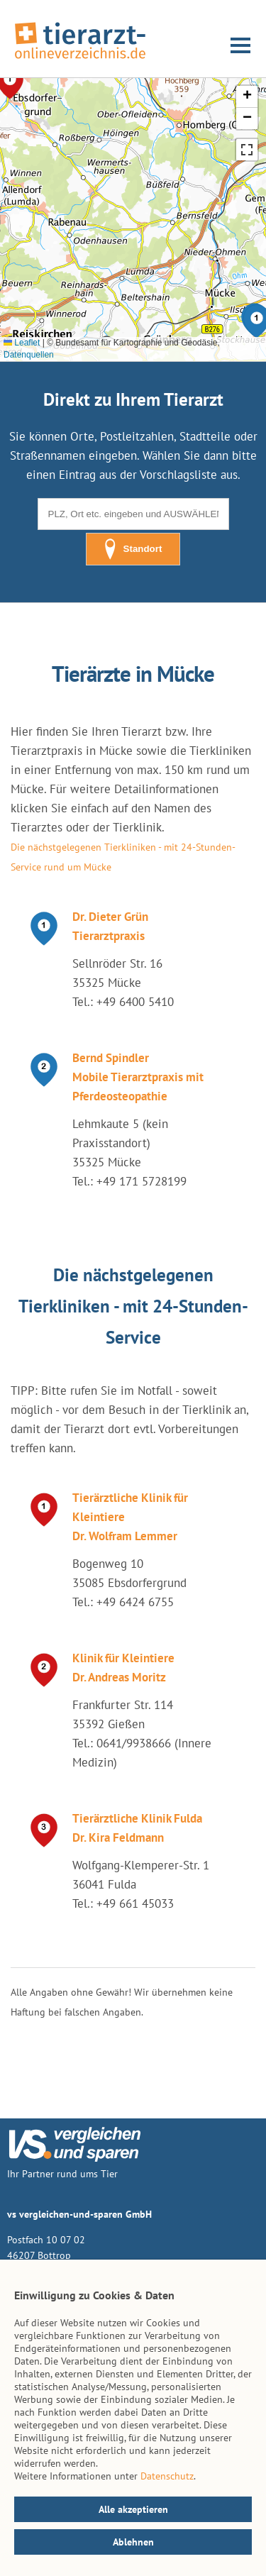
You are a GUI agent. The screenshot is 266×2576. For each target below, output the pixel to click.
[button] (246, 97)
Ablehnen (133, 2542)
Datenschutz (167, 2476)
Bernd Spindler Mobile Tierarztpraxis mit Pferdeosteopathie (138, 1077)
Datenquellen (29, 355)
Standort (133, 549)
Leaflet (22, 343)
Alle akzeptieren (133, 2509)
